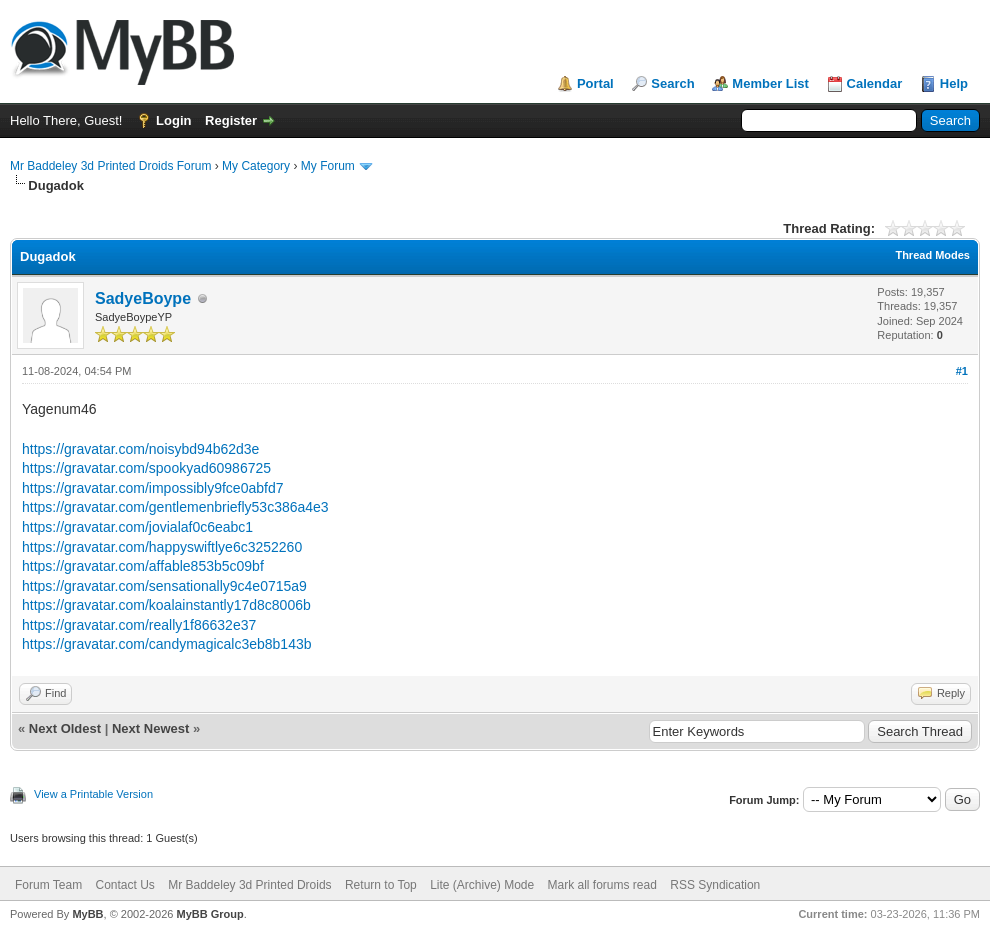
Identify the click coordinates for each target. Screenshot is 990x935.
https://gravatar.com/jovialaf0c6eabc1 (137, 527)
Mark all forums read (602, 885)
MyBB (87, 914)
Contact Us (124, 885)
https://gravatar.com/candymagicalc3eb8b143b (167, 644)
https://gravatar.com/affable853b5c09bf (143, 566)
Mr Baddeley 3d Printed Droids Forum (110, 166)
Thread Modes (932, 255)
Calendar (875, 83)
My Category (256, 166)
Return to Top (381, 885)
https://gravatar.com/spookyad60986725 (146, 468)
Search (672, 83)
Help (954, 83)
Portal (595, 83)
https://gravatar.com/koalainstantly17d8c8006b (166, 605)
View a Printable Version (93, 794)
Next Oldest (65, 728)
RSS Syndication (715, 885)
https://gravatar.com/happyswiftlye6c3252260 (162, 547)
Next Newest (150, 728)
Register (231, 120)
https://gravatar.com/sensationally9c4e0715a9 (164, 586)
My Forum (328, 166)
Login (173, 120)
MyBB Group (209, 914)
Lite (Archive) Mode (482, 885)
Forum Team (48, 885)
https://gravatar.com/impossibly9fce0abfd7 (152, 488)
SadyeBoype (143, 298)
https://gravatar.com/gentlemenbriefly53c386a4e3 (175, 507)
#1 (962, 371)
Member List (770, 83)
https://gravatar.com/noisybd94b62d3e (140, 449)
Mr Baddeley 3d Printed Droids (249, 885)
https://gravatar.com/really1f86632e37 (139, 625)
